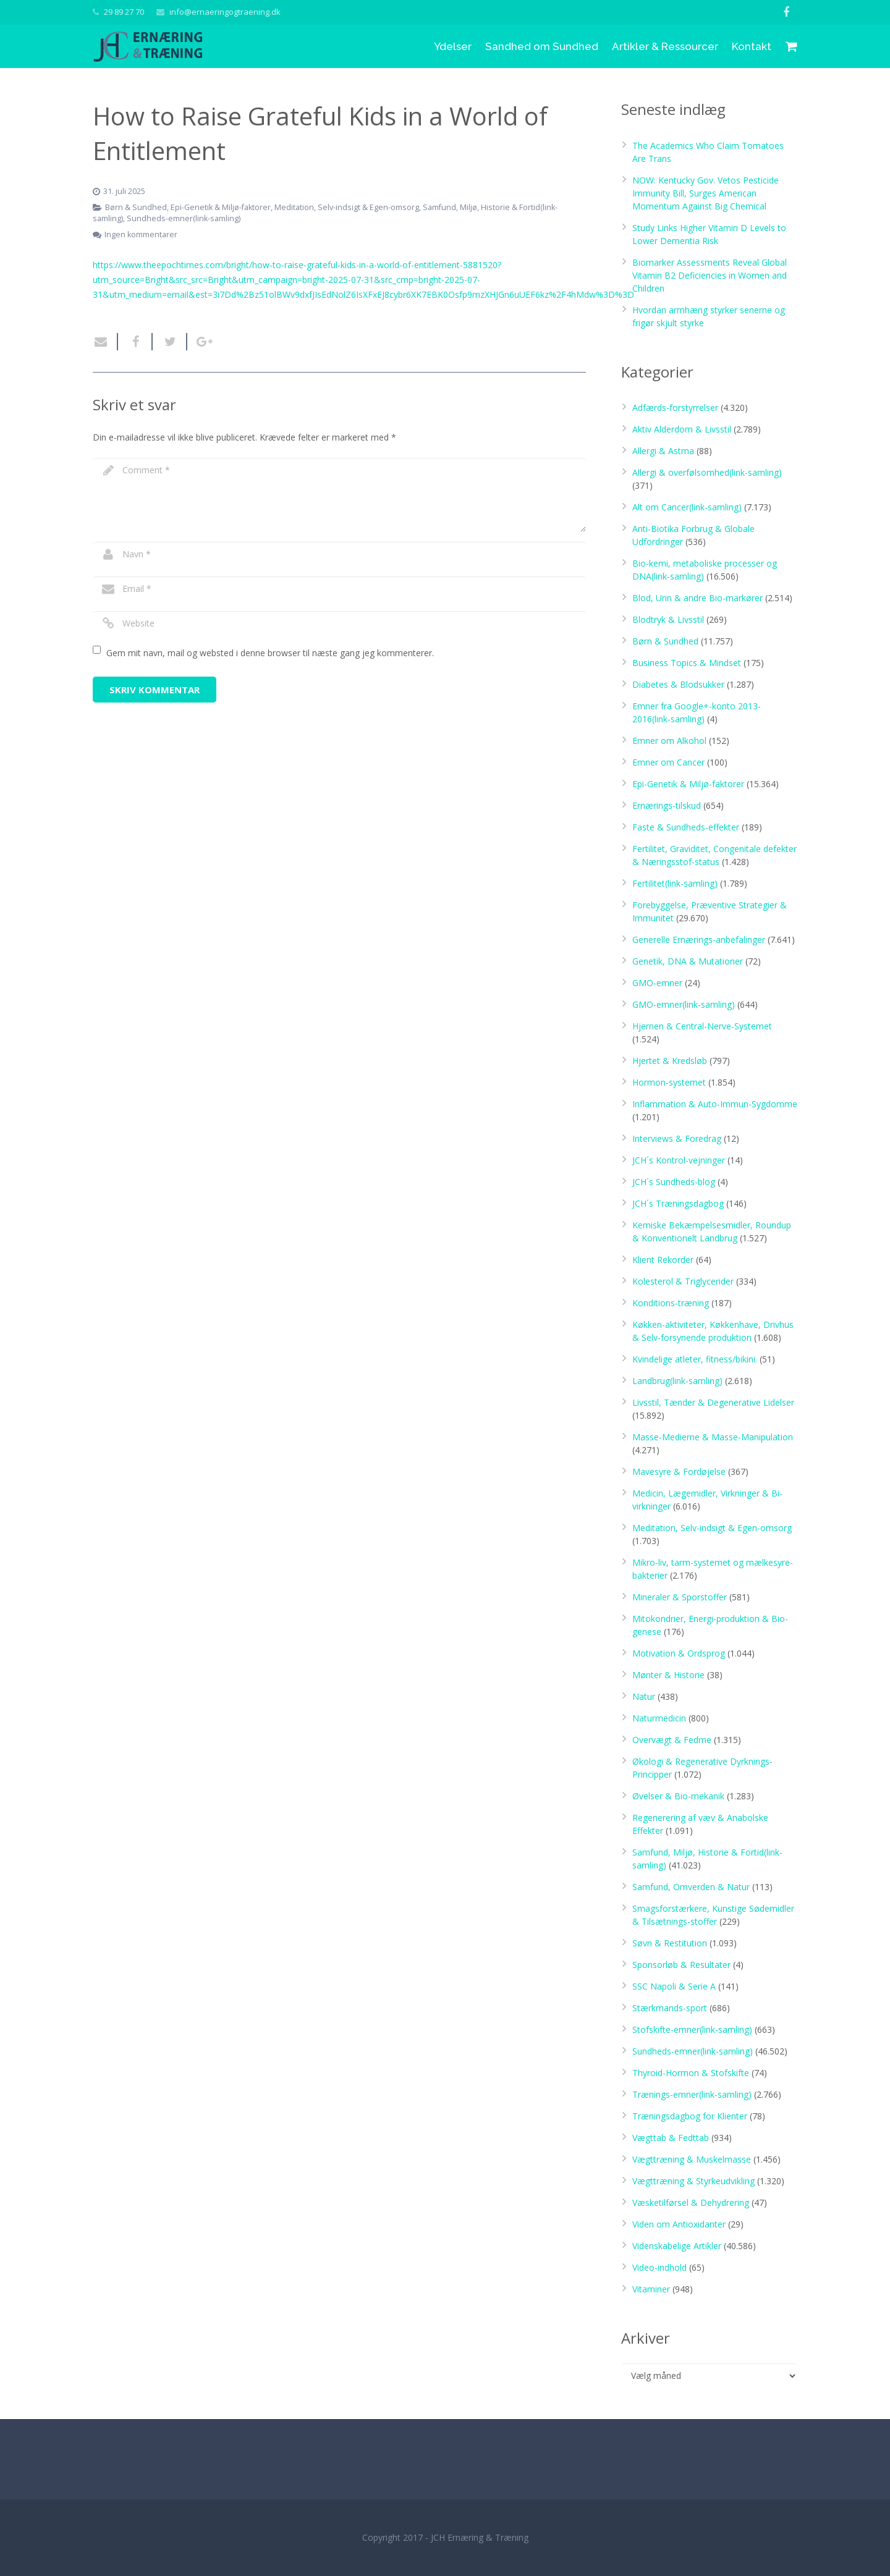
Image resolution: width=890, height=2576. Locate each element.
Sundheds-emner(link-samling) (183, 218)
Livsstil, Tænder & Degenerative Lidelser (713, 1402)
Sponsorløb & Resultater (681, 1964)
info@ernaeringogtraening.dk (225, 11)
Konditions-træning (670, 1303)
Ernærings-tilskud (666, 805)
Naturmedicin (659, 1718)
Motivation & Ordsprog (678, 1653)
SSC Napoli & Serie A (674, 1986)
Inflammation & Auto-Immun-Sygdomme (714, 1104)
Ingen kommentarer (140, 234)
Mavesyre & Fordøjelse (679, 1471)
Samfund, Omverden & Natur (691, 1887)
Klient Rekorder (662, 1259)
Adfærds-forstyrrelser (675, 407)
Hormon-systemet (669, 1082)
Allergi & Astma (663, 451)
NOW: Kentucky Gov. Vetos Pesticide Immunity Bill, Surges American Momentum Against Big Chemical (705, 193)
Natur (643, 1696)
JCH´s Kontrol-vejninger (678, 1160)
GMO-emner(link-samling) (683, 1004)
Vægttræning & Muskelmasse (691, 2159)
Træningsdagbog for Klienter (689, 2116)
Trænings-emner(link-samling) (692, 2094)
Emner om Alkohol (669, 740)
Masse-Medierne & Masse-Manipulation (712, 1437)
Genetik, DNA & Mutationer (687, 961)
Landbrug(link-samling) (677, 1381)
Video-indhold (659, 2267)
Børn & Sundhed (136, 207)
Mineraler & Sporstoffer (679, 1597)
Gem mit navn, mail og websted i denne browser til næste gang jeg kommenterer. (270, 653)
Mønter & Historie (668, 1675)
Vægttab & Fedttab (670, 2137)
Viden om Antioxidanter (679, 2224)
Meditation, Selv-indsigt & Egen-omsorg (346, 207)
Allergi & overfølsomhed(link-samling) (707, 472)
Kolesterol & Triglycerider (683, 1281)
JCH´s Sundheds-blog (673, 1182)
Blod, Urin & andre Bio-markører (697, 598)
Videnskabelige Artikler (676, 2246)
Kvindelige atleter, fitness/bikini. (694, 1359)
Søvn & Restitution (669, 1943)
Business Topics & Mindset (686, 663)
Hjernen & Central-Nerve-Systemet (702, 1026)
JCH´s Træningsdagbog (678, 1203)
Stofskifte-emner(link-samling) (692, 2029)
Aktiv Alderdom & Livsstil (681, 429)
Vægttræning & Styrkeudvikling (693, 2181)
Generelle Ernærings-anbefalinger (698, 939)
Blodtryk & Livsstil (668, 619)
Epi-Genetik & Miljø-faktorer (221, 207)
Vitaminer (651, 2289)
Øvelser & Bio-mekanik (678, 1796)
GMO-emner (657, 983)
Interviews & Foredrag (676, 1138)
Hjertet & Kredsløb (669, 1060)
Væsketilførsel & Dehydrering (690, 2202)
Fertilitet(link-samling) (675, 883)
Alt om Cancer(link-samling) (687, 507)
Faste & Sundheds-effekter (685, 827)
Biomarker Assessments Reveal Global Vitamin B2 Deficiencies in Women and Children (709, 275)
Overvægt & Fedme (671, 1740)
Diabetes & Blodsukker (678, 684)
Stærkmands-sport (669, 2008)
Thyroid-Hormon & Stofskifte (690, 2073)
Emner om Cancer (668, 762)
